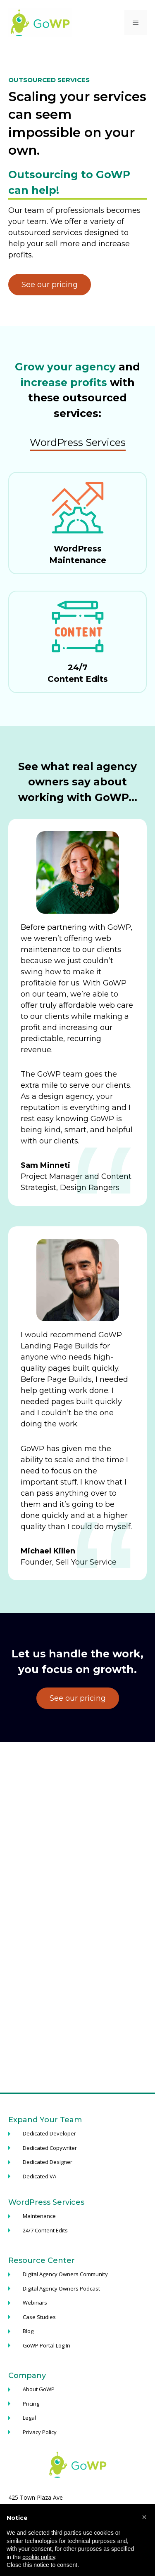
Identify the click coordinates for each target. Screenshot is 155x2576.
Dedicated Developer (49, 2133)
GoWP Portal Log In (46, 2345)
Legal (29, 2417)
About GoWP (39, 2389)
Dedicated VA (39, 2176)
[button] (144, 2517)
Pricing (31, 2403)
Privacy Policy (40, 2432)
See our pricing (49, 284)
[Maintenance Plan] (77, 523)
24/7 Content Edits (45, 2230)
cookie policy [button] (38, 2557)
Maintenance (39, 2216)
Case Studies (39, 2317)
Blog (28, 2331)
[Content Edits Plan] (77, 642)
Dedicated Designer (47, 2162)
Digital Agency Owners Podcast (61, 2288)
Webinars (35, 2302)
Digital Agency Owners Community (65, 2274)
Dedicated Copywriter (50, 2148)
